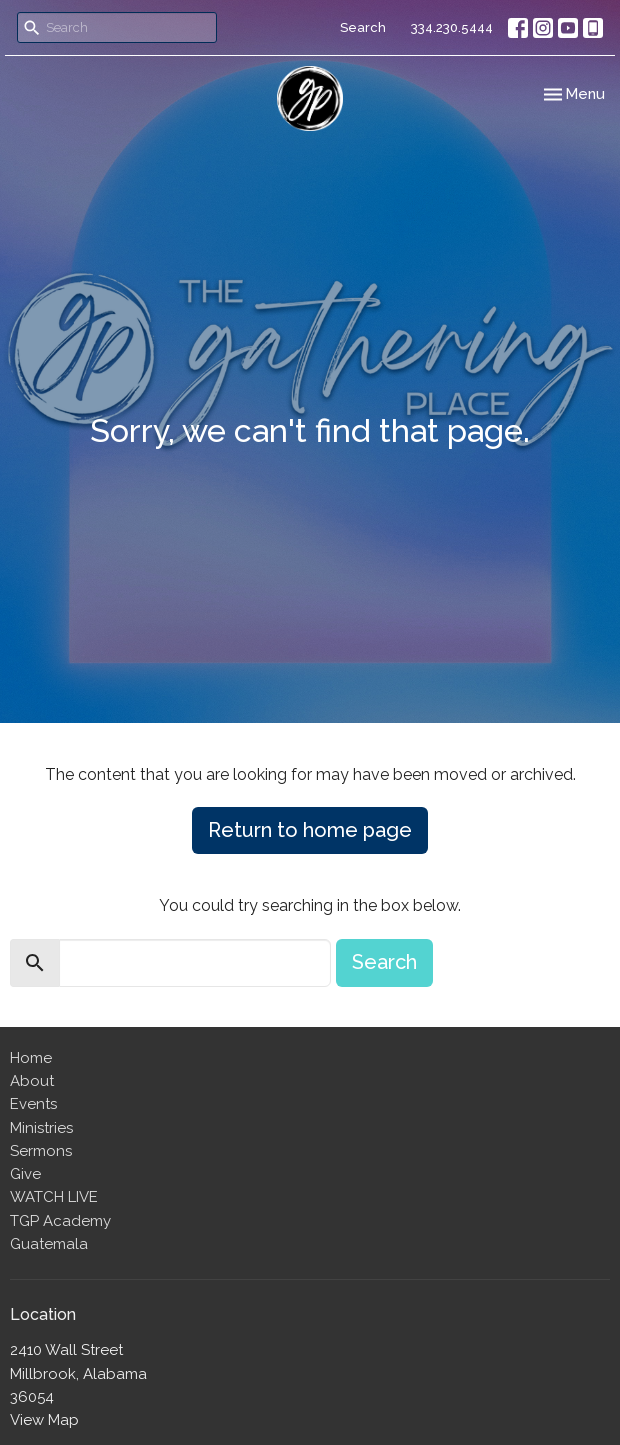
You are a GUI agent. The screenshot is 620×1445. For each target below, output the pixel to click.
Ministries (41, 1128)
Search (363, 27)
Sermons (41, 1151)
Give (25, 1174)
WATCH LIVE (54, 1197)
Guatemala (49, 1244)
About (32, 1081)
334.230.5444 (452, 27)
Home (31, 1058)
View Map (44, 1420)
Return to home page (310, 830)
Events (33, 1104)
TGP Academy (60, 1221)
